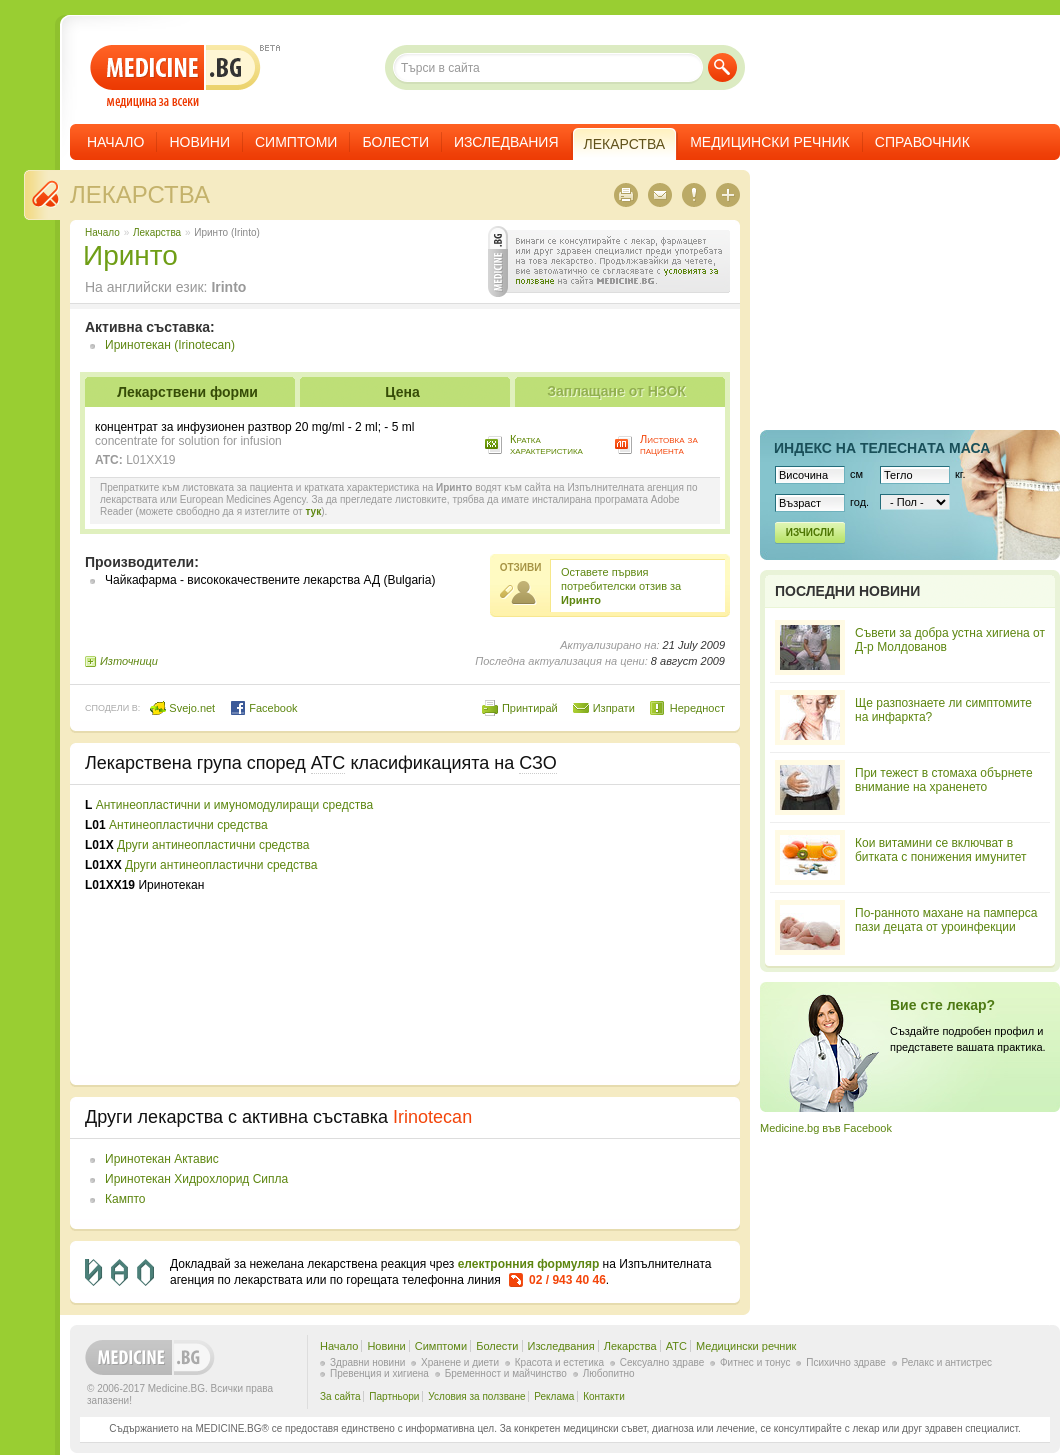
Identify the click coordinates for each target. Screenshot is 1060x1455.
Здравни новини (367, 1362)
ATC (676, 1346)
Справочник (922, 142)
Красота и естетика (559, 1362)
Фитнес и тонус (755, 1362)
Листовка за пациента (669, 444)
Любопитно (609, 1373)
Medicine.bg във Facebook (826, 1128)
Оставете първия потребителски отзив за (621, 586)
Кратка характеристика (546, 444)
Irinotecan (432, 1117)
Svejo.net (182, 708)
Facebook (263, 708)
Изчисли (810, 532)
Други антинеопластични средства (213, 845)
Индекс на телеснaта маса (882, 448)
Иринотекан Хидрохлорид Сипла (196, 1179)
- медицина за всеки (175, 76)
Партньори (394, 1396)
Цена (402, 392)
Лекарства (140, 194)
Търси (722, 67)
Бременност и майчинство (506, 1373)
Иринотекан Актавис (162, 1159)
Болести (395, 142)
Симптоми (296, 142)
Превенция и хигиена (379, 1373)
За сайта (340, 1396)
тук (313, 511)
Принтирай (530, 708)
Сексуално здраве (662, 1362)
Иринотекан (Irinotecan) (170, 345)
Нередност (697, 708)
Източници (129, 661)
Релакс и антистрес (947, 1362)
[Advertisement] (562, 935)
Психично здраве (846, 1362)
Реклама (554, 1396)
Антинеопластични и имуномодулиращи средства (234, 805)
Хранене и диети (460, 1362)
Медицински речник (770, 142)
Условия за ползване (476, 1396)
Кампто (125, 1199)
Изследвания (506, 142)
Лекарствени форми (187, 392)
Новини (199, 142)
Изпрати (614, 708)
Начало (115, 142)
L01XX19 (150, 460)
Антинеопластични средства (188, 825)
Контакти (604, 1396)
